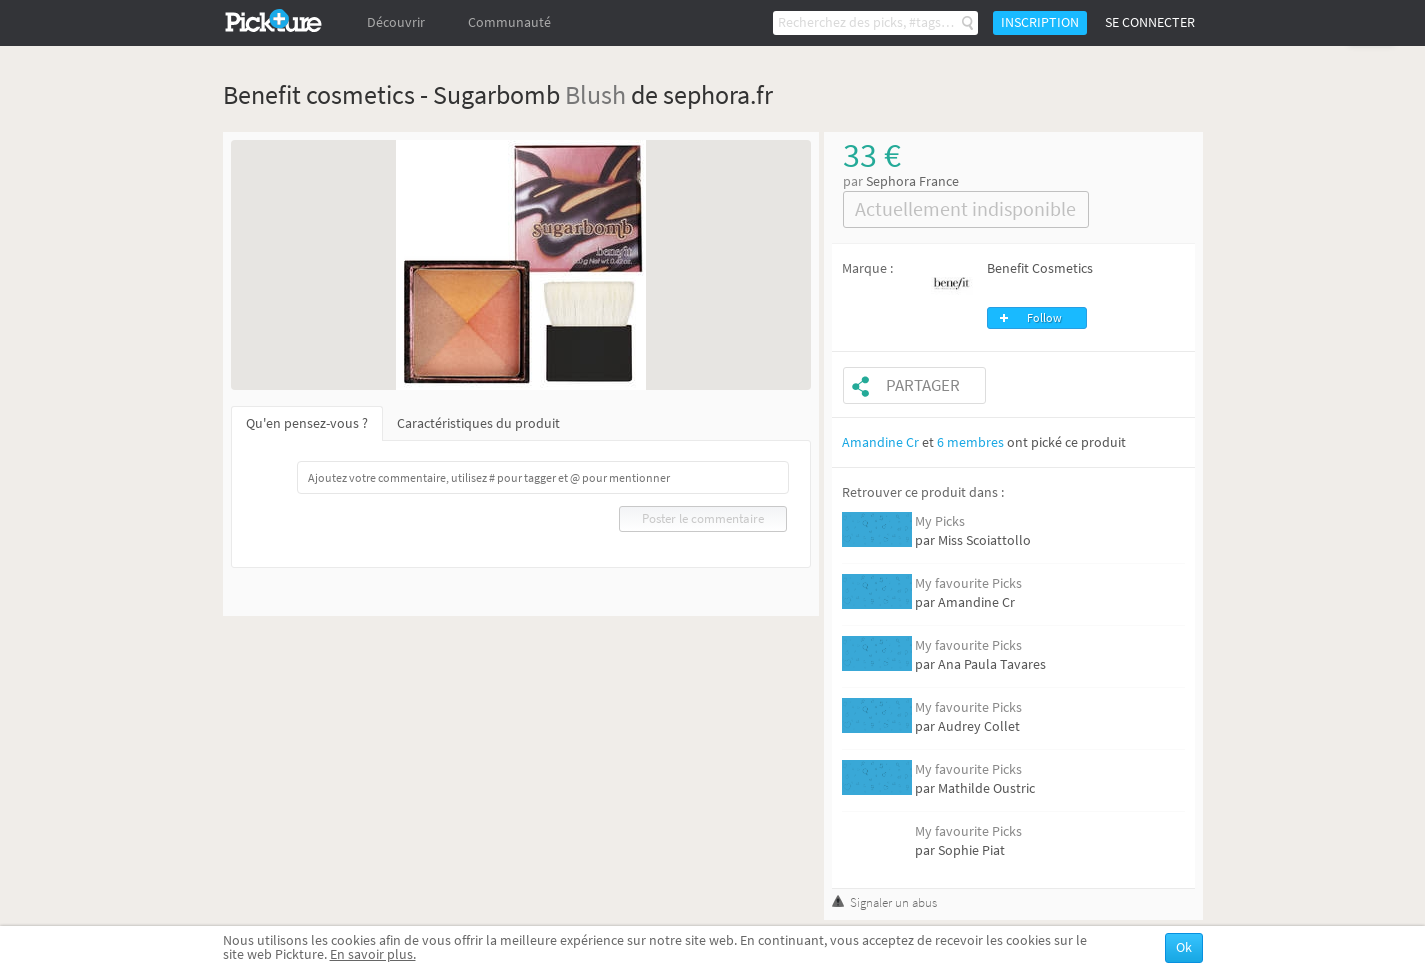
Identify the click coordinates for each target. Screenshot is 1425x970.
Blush (595, 94)
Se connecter (1150, 22)
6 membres (970, 442)
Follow (1044, 318)
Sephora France (912, 181)
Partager (923, 385)
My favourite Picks (968, 583)
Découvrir (396, 22)
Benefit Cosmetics (1040, 268)
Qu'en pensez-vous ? (307, 423)
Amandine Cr (880, 442)
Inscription (1040, 22)
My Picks (940, 521)
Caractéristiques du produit (478, 423)
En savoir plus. (373, 954)
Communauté (509, 22)
